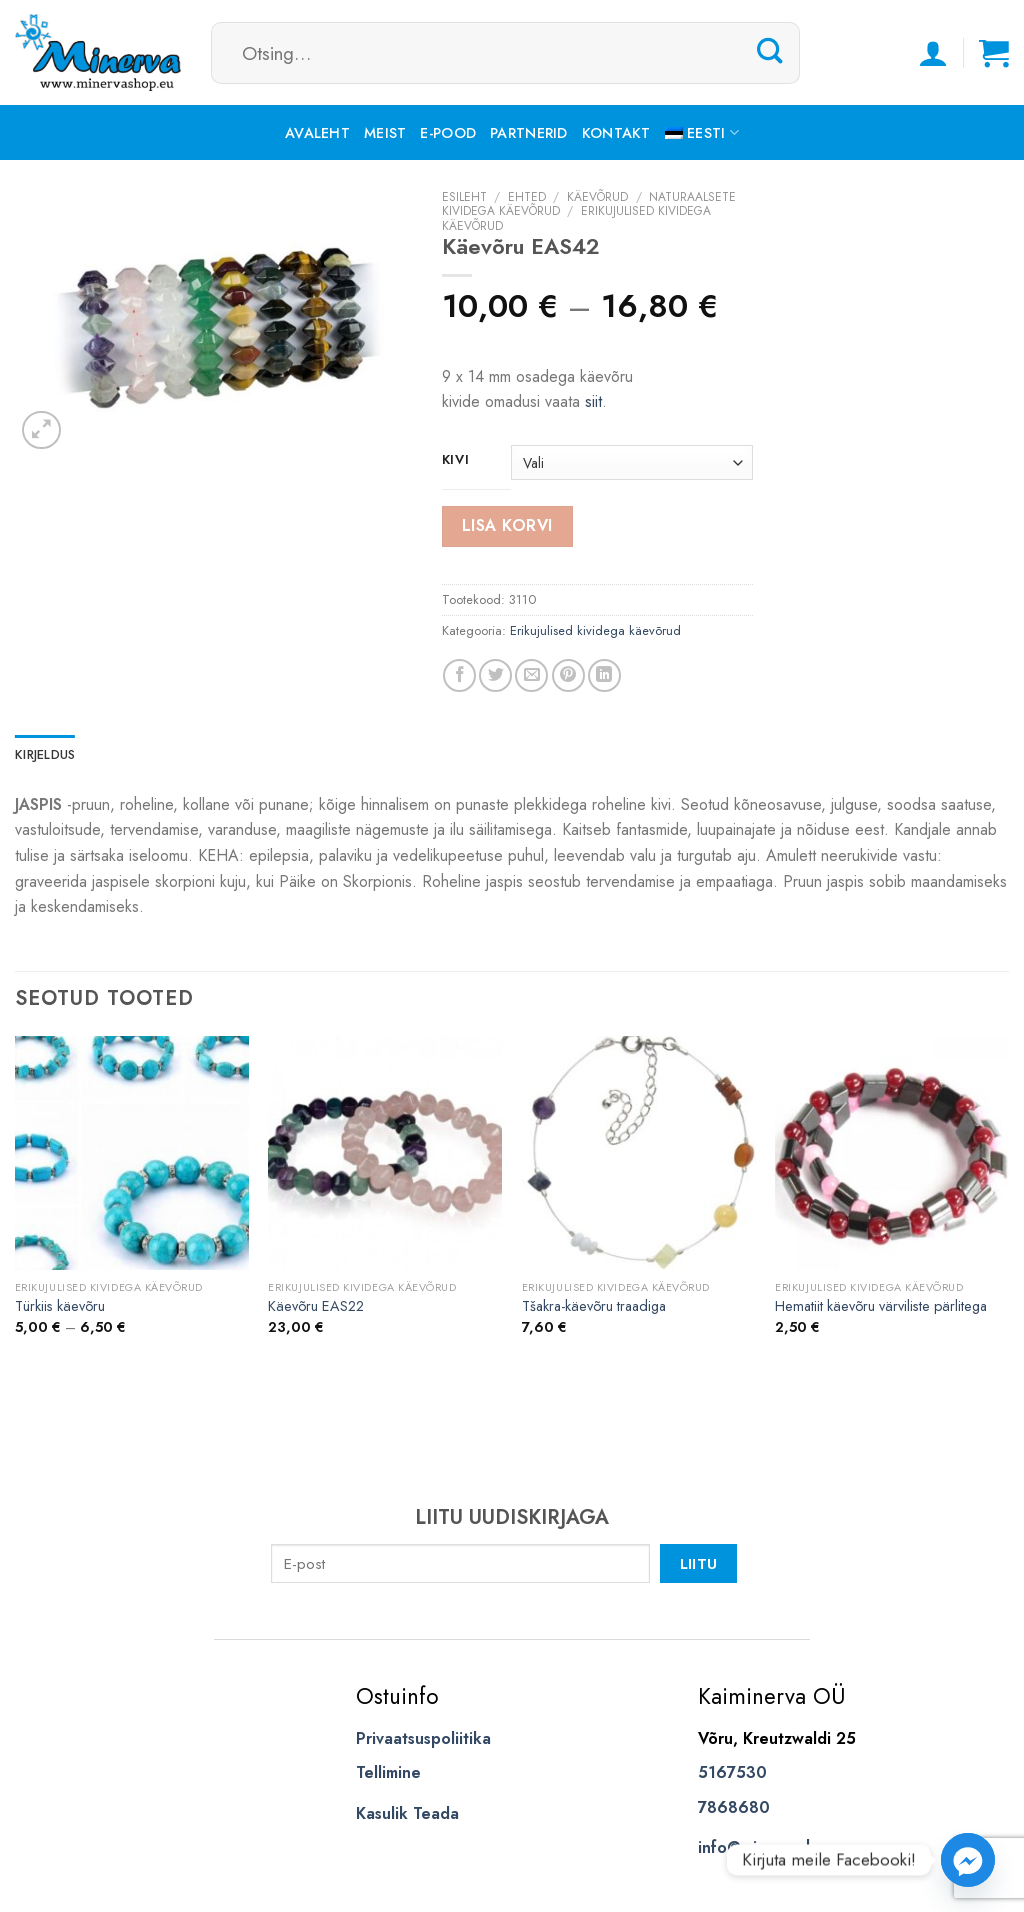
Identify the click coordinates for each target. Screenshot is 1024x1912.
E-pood (448, 133)
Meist (385, 133)
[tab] (45, 755)
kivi (456, 460)
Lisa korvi (507, 525)
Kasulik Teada (407, 1813)
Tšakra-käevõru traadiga (594, 1306)
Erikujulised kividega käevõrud (595, 630)
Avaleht (317, 133)
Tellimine (388, 1772)
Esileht (464, 197)
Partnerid (529, 133)
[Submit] (770, 52)
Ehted (527, 197)
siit (593, 401)
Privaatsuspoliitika (423, 1738)
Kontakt (616, 133)
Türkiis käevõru (60, 1306)
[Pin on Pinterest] (568, 675)
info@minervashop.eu (777, 1847)
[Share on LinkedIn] (604, 675)
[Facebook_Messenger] (968, 1860)
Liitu (699, 1563)
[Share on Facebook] (459, 675)
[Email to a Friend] (531, 675)
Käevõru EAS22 (316, 1306)
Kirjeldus (45, 754)
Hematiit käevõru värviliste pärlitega (881, 1306)
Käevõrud (597, 197)
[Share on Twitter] (495, 675)
